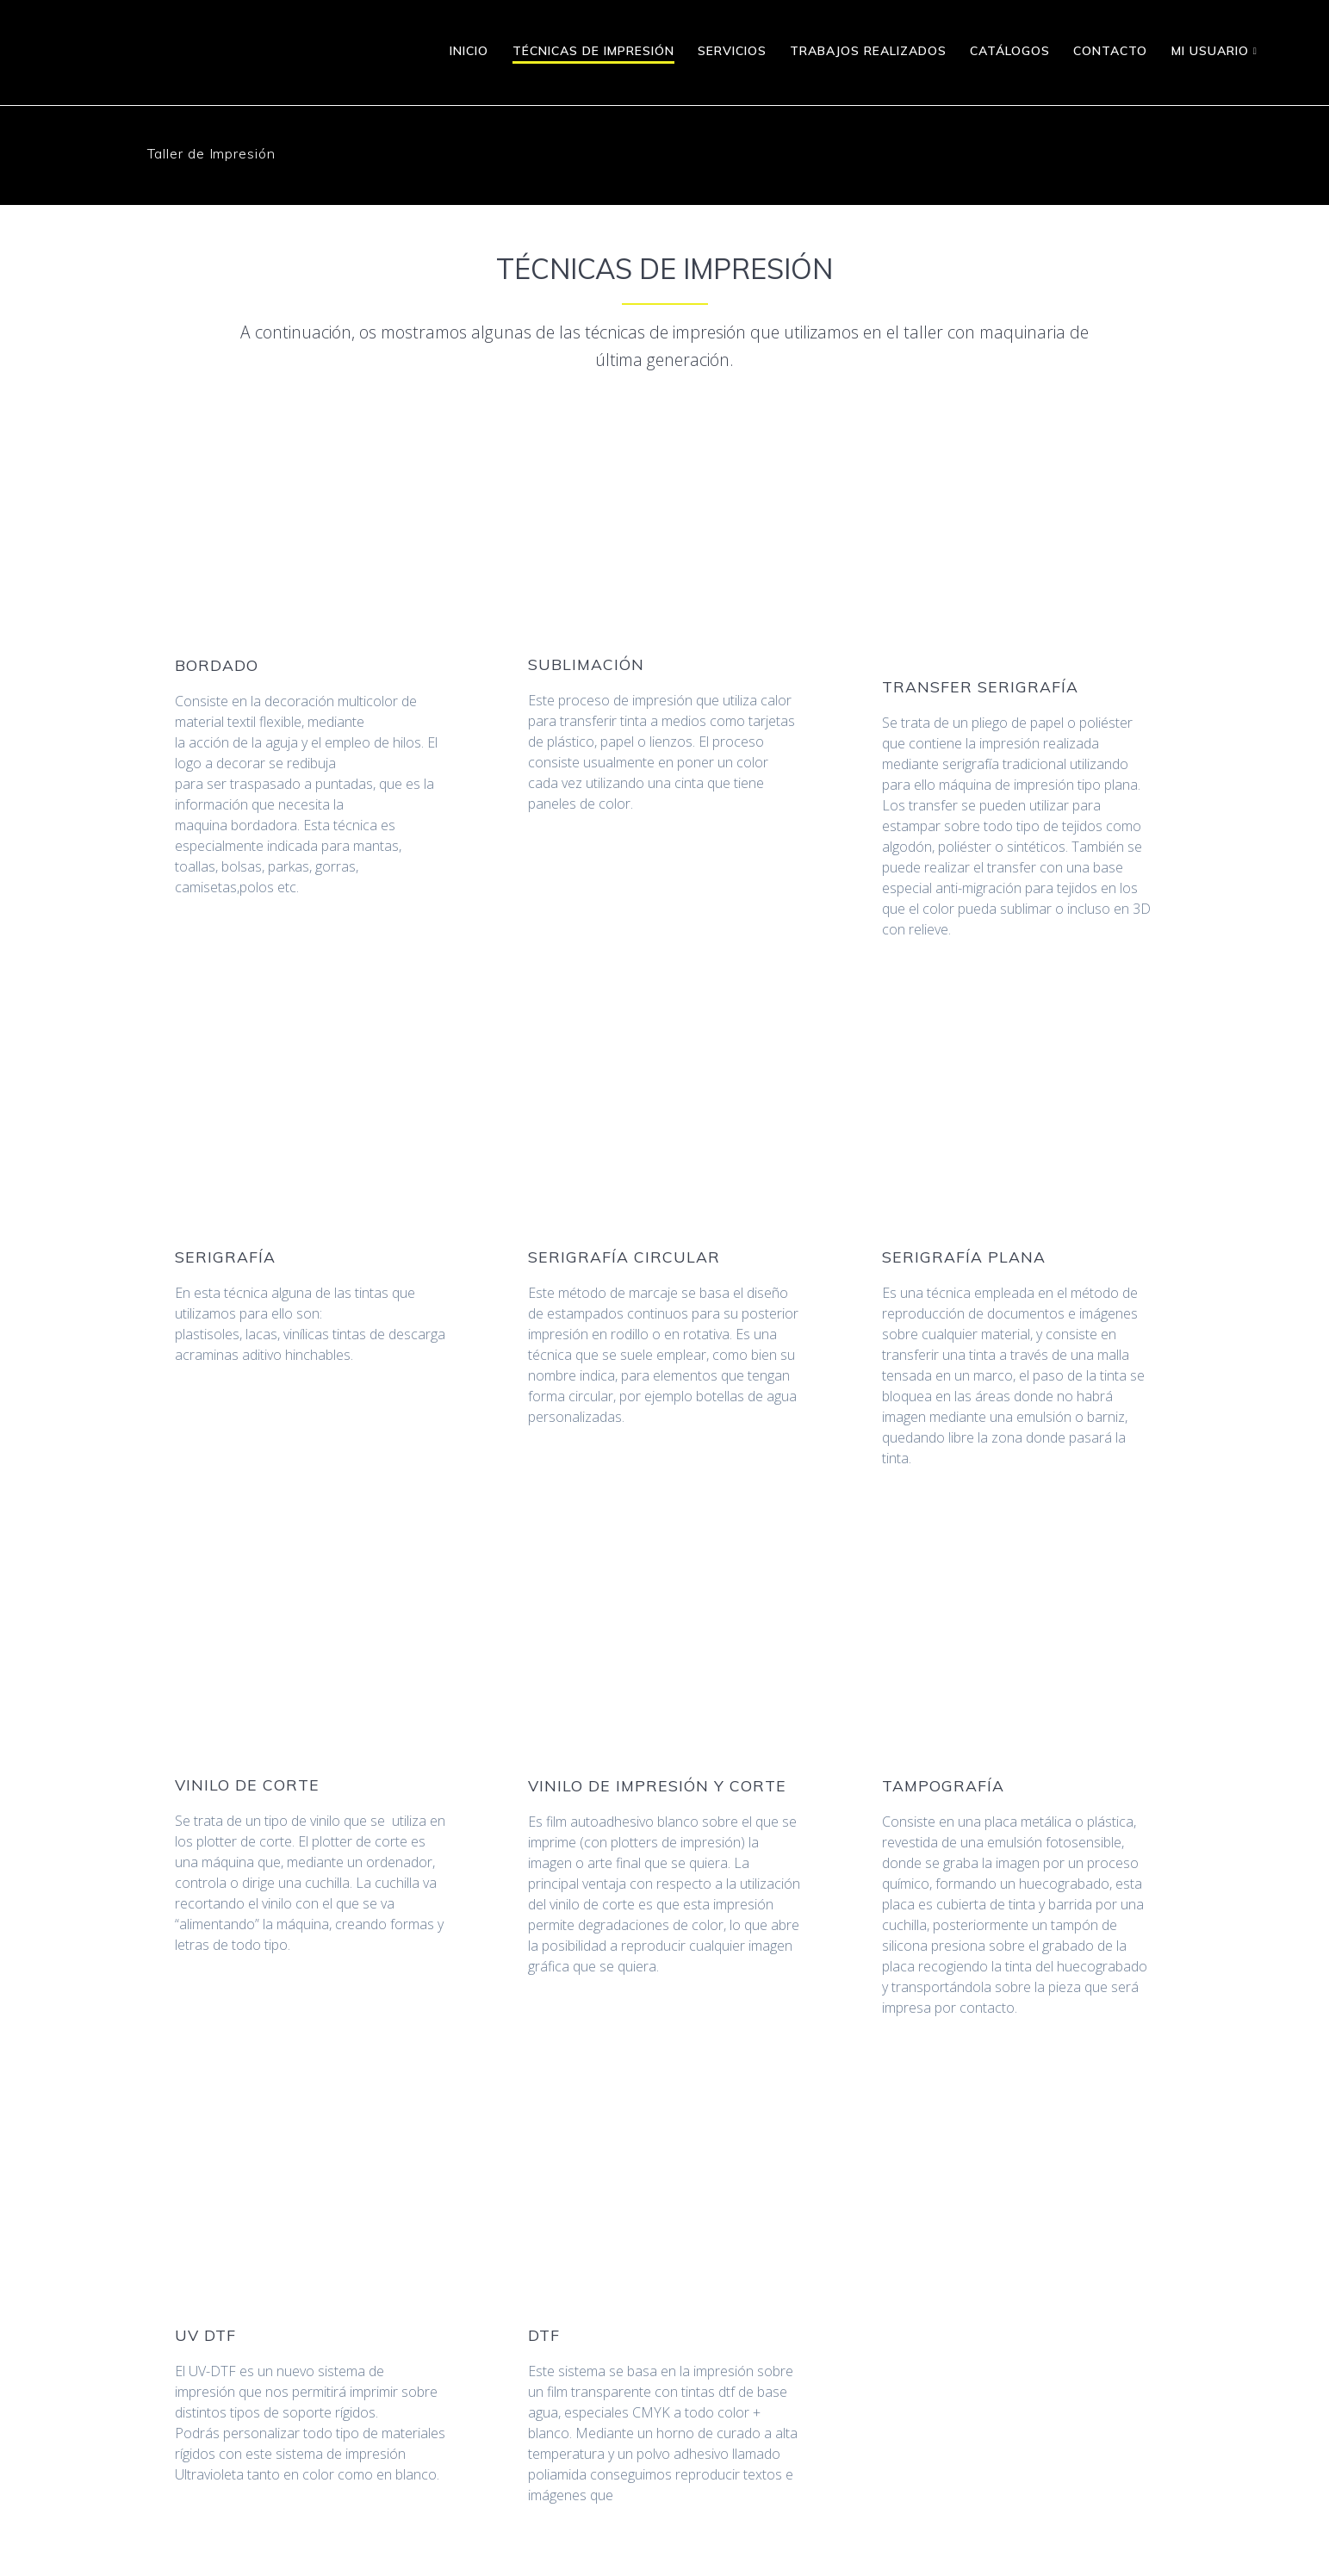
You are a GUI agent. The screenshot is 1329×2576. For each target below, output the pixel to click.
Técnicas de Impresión (593, 51)
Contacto (1110, 51)
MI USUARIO (1210, 51)
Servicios (732, 51)
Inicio (469, 51)
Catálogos (1010, 51)
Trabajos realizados (868, 51)
